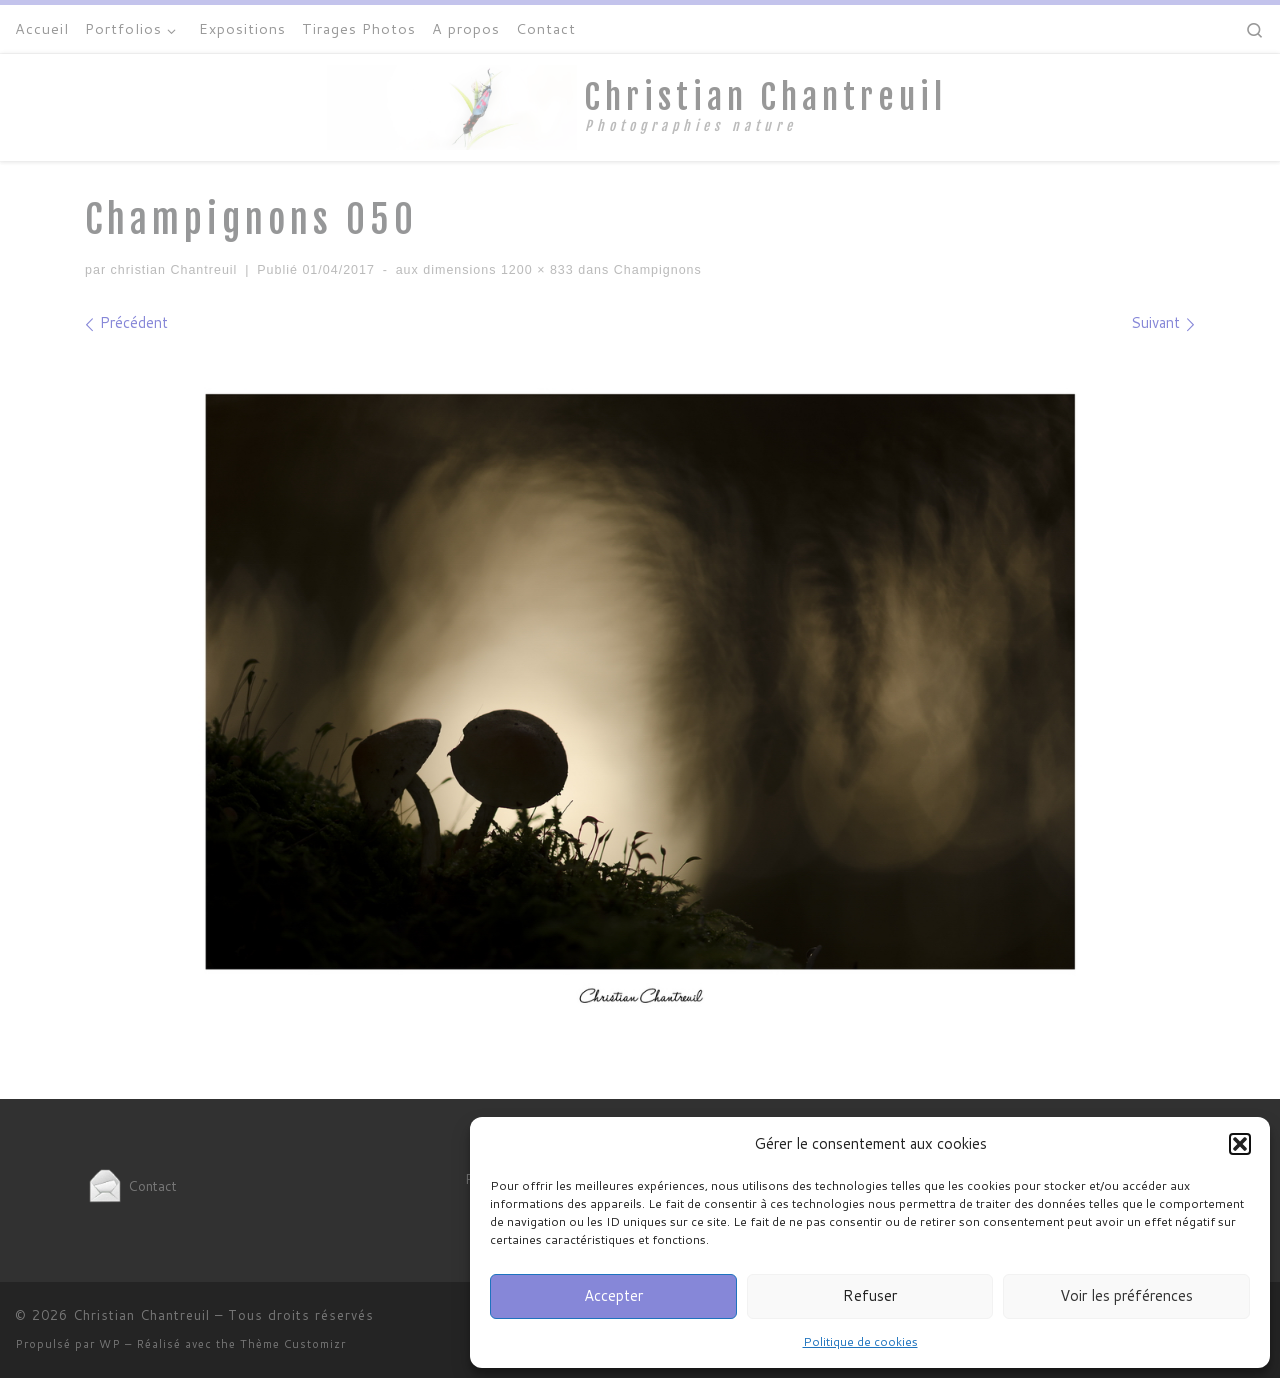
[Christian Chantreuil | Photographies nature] (452, 106)
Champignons (655, 270)
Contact (131, 1185)
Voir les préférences (1126, 1295)
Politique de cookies (860, 1341)
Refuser (870, 1295)
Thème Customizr (293, 1344)
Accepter (613, 1295)
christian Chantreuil (174, 270)
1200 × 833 (534, 270)
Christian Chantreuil (141, 1315)
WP (110, 1344)
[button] (1240, 1144)
